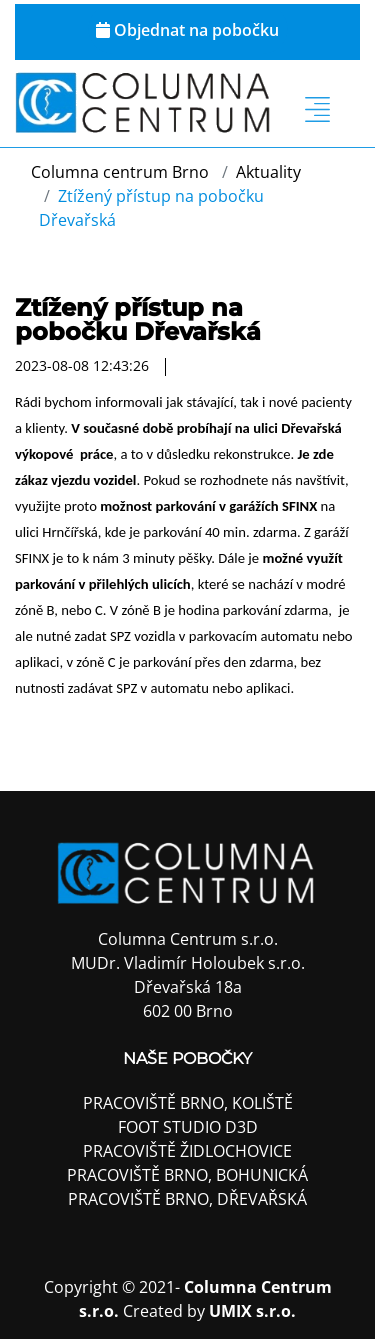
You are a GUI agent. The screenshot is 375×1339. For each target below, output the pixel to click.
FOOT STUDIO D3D (188, 1127)
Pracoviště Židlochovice (187, 1151)
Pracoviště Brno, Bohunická (187, 1175)
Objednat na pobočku (187, 30)
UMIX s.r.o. (252, 1311)
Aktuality (268, 172)
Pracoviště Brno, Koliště (188, 1103)
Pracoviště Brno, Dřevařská (187, 1199)
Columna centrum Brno (120, 172)
